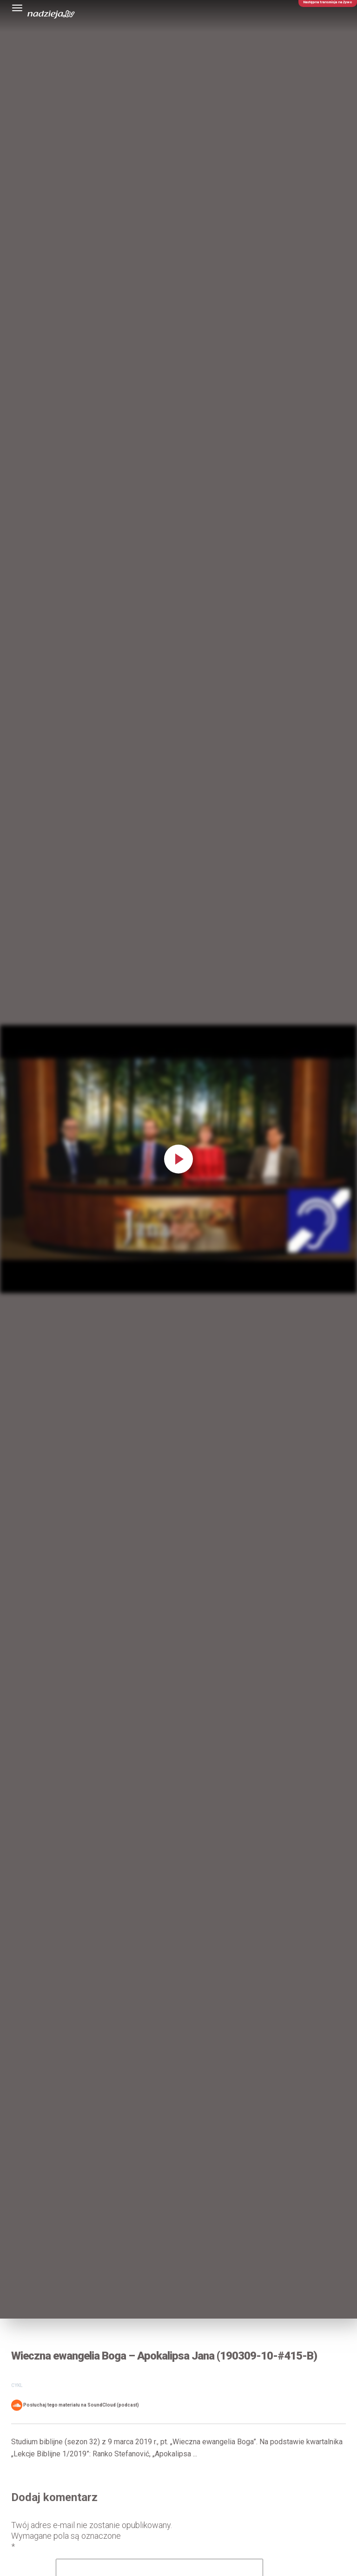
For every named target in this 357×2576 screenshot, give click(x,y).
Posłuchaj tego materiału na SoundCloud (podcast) (75, 2405)
